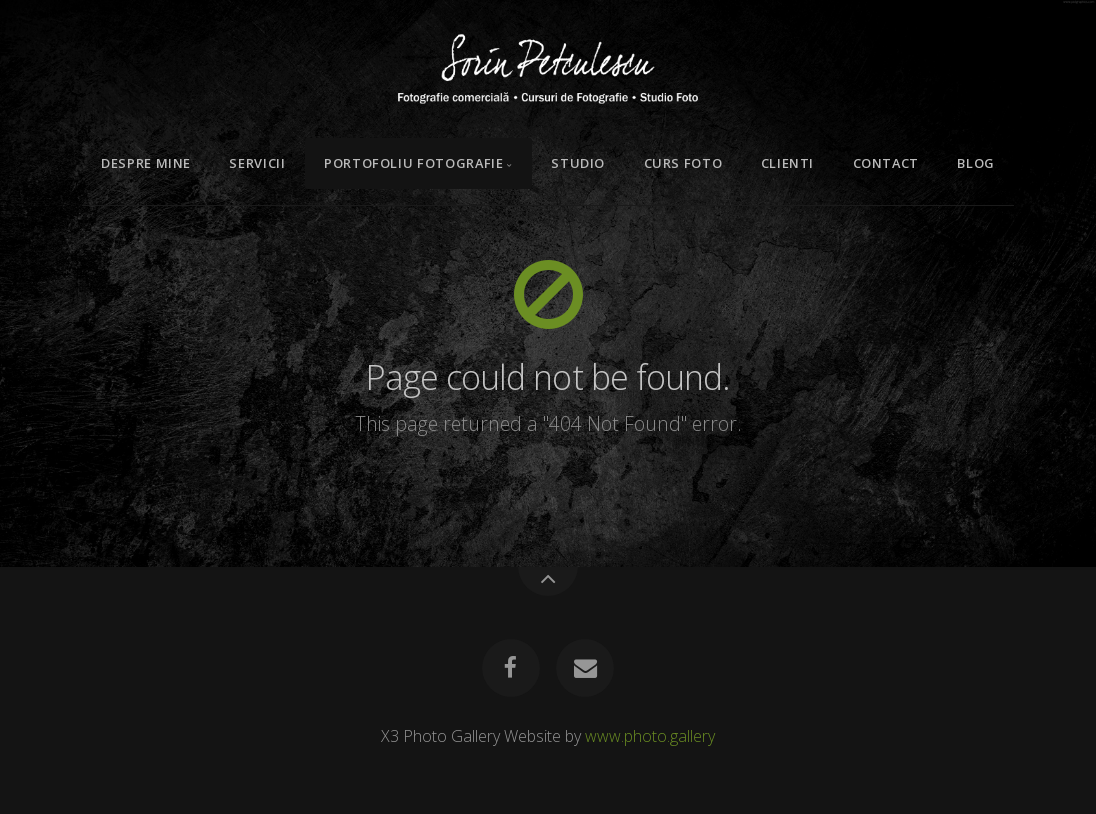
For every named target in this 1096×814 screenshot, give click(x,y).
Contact (886, 163)
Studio (578, 163)
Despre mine (146, 163)
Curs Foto (683, 163)
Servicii (257, 163)
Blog (976, 163)
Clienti (787, 163)
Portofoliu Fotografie (413, 163)
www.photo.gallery (650, 736)
